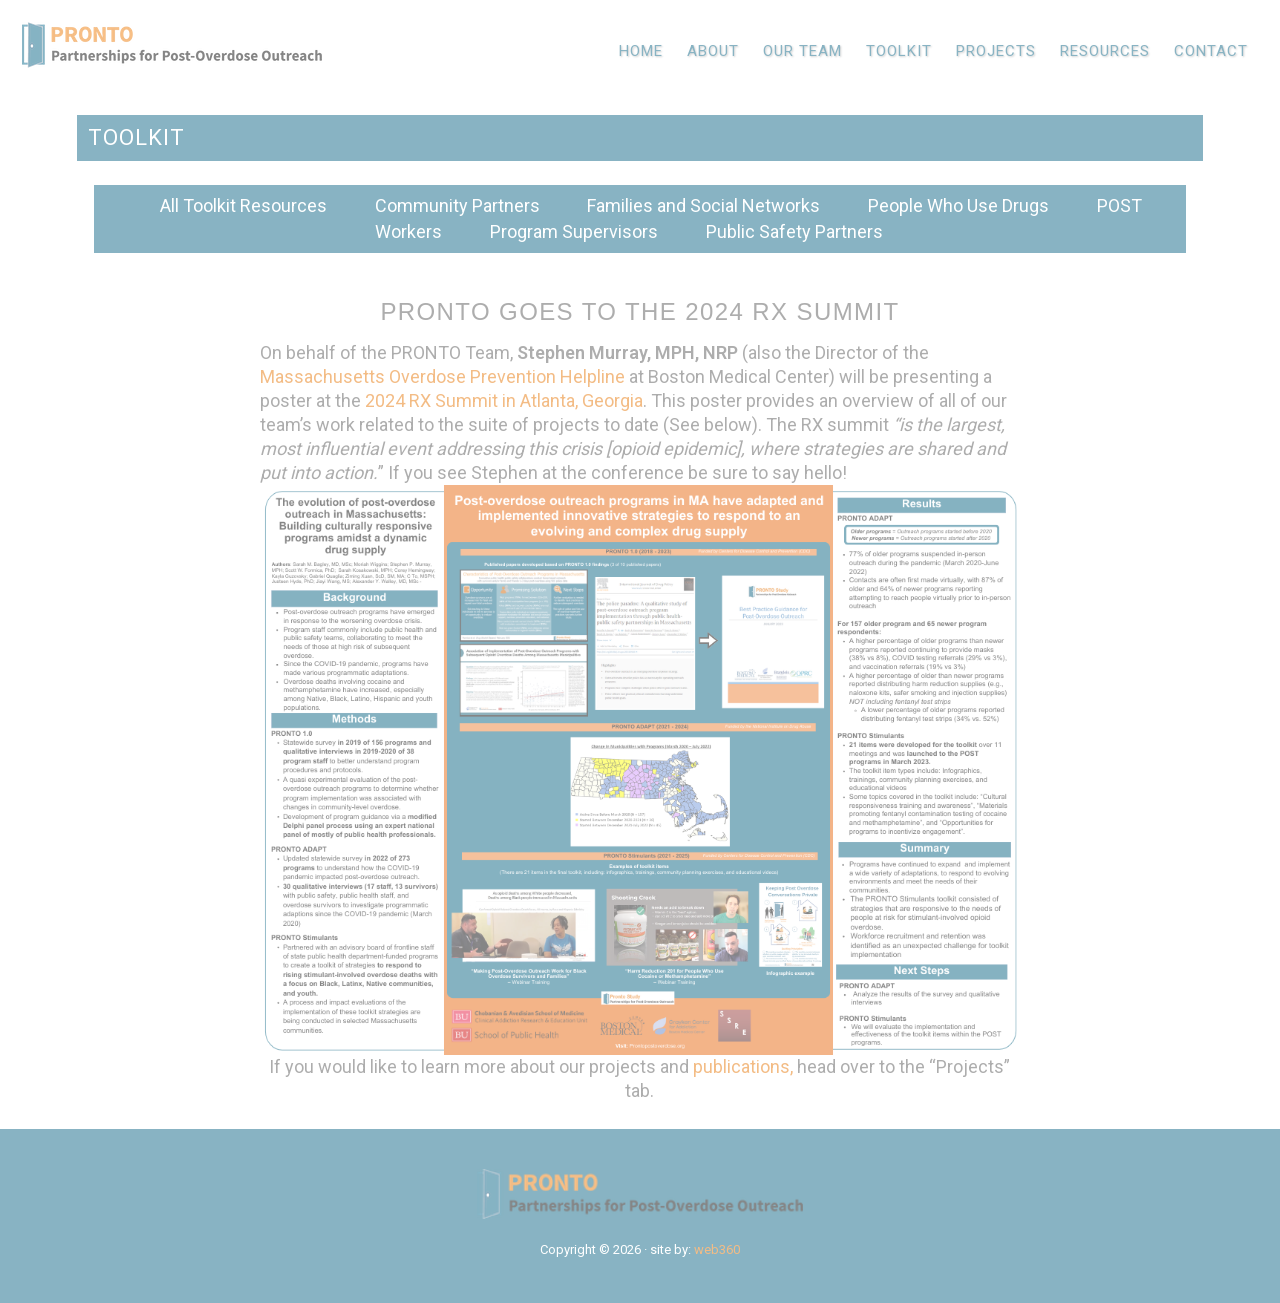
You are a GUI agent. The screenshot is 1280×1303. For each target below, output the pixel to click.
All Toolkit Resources (243, 205)
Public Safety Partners (794, 231)
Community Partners (457, 205)
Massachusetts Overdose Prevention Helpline (442, 376)
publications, (743, 1066)
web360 (717, 1249)
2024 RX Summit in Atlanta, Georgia (504, 400)
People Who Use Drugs (958, 205)
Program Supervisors (574, 231)
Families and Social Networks (703, 205)
